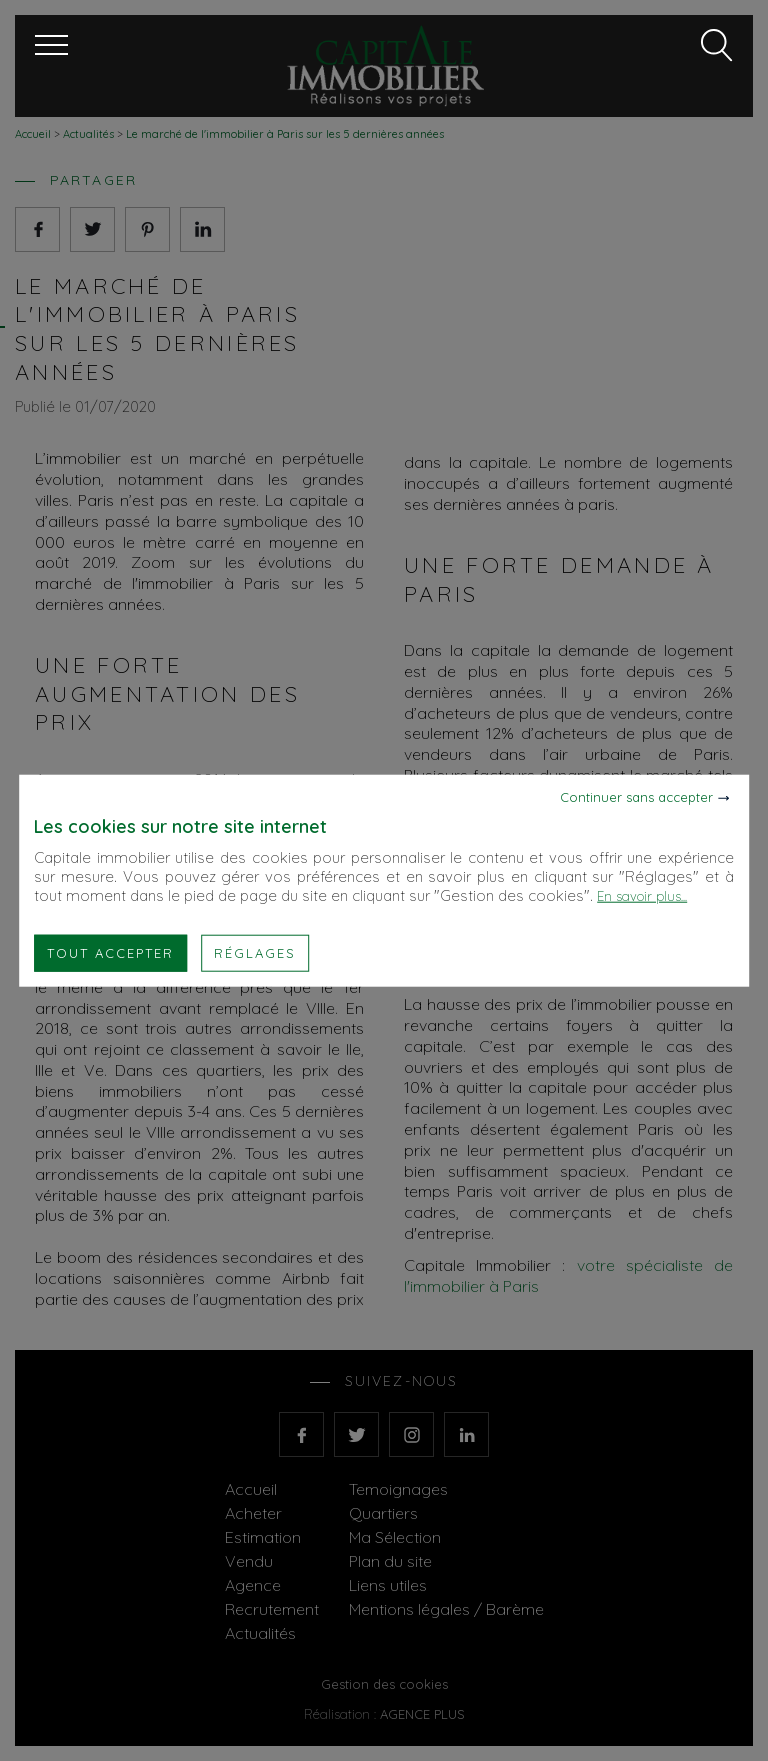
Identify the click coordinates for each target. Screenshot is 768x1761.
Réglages (255, 952)
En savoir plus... (642, 895)
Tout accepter (110, 952)
